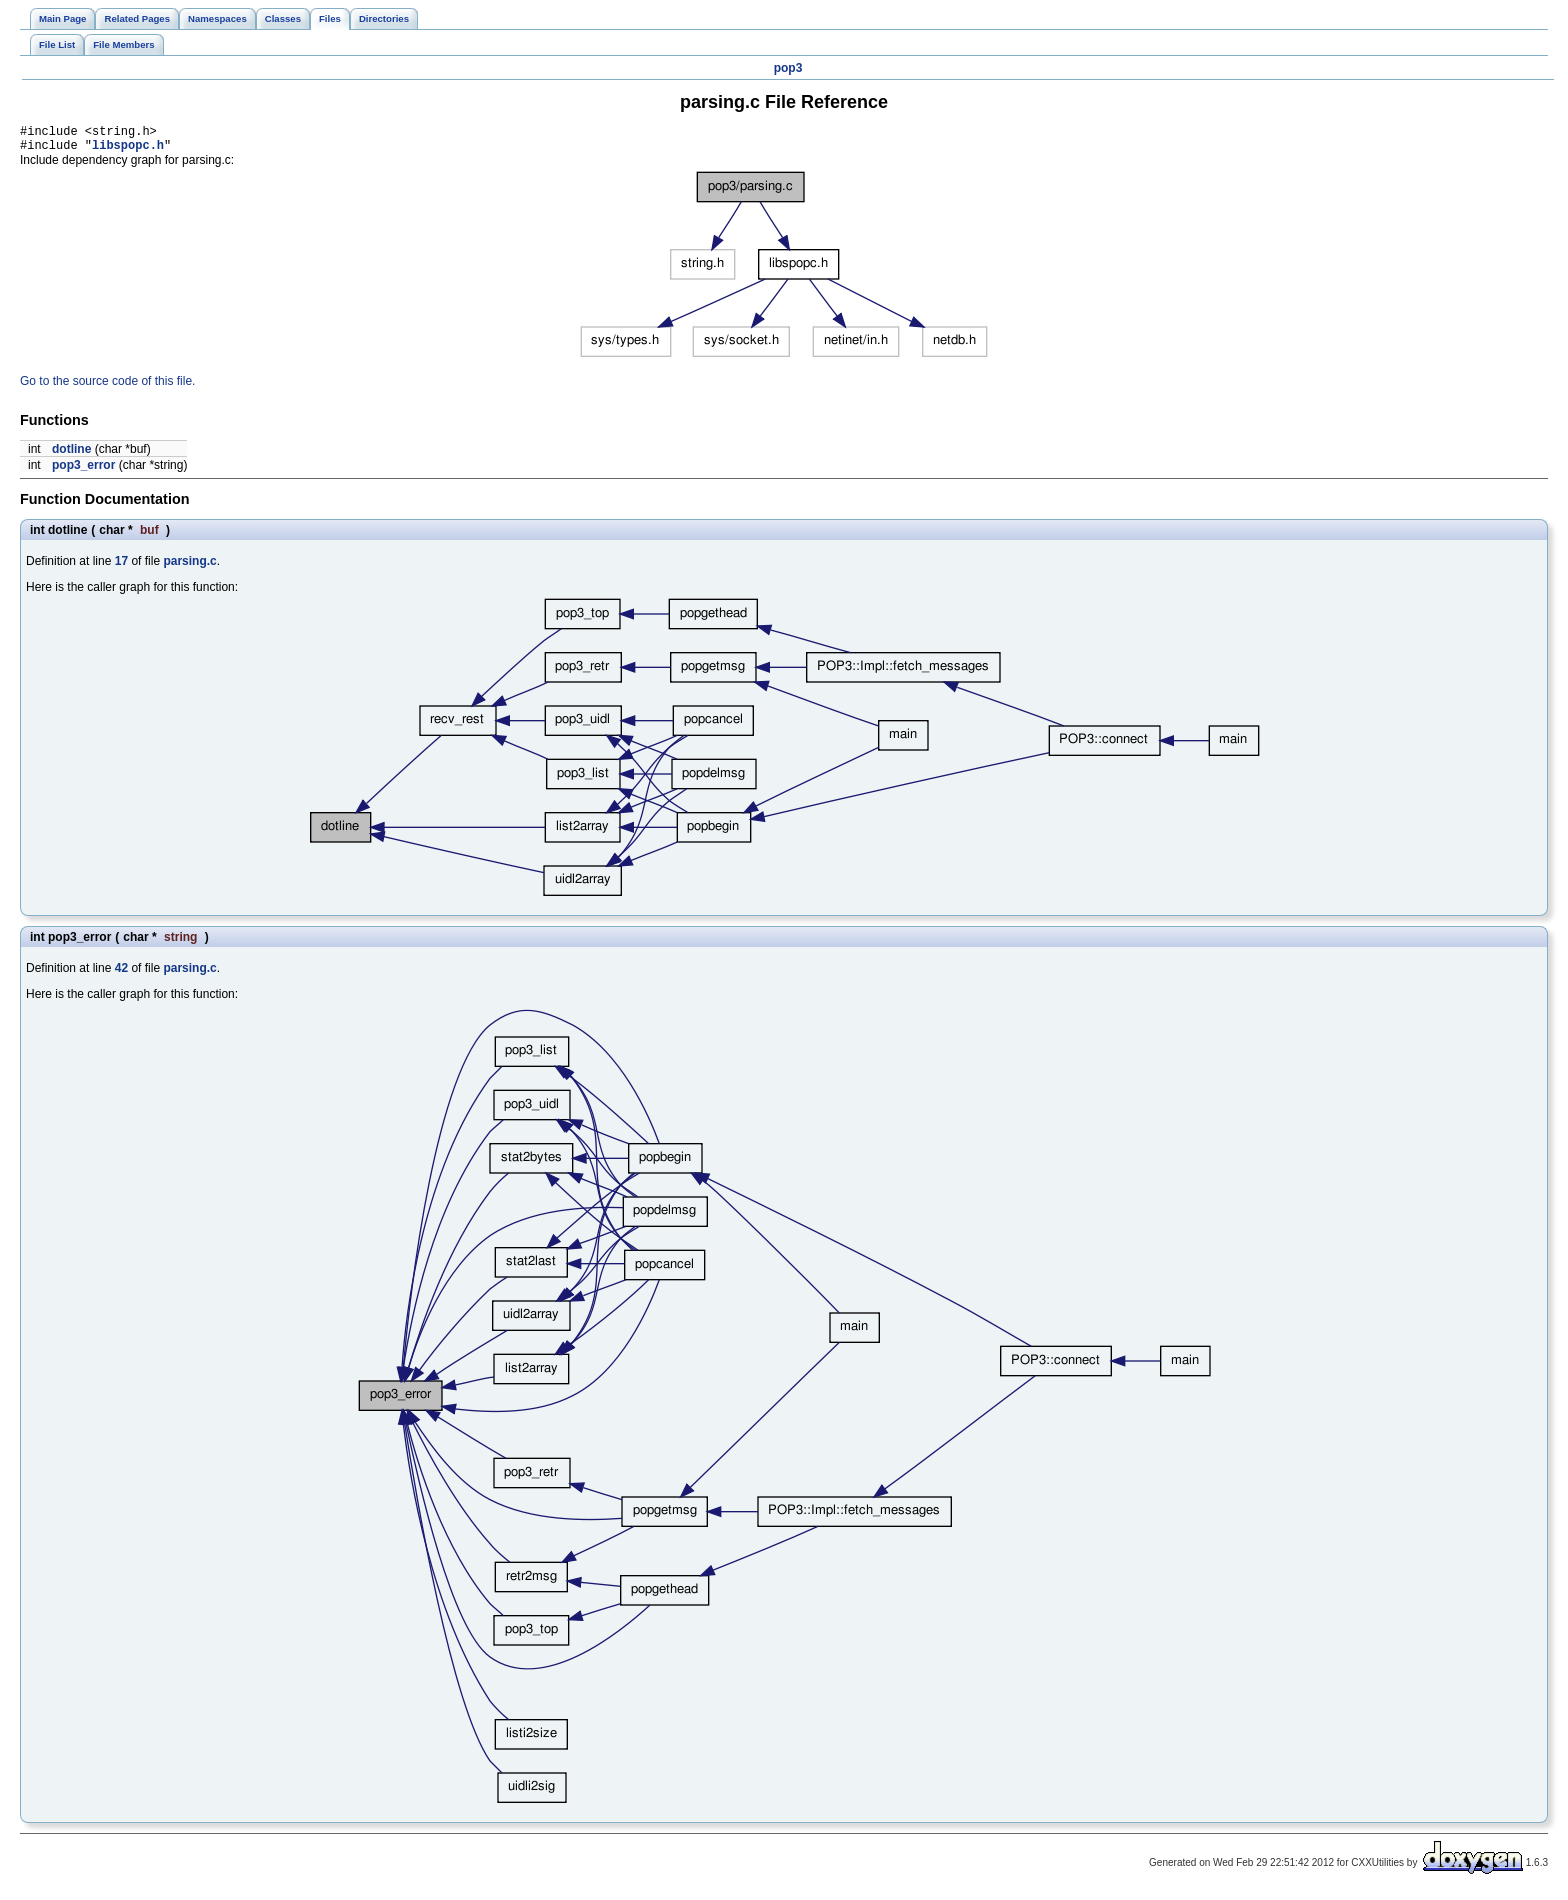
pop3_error (83, 471)
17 (121, 567)
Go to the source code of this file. (107, 387)
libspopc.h (128, 150)
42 (121, 974)
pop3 (788, 68)
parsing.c (189, 567)
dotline (71, 455)
